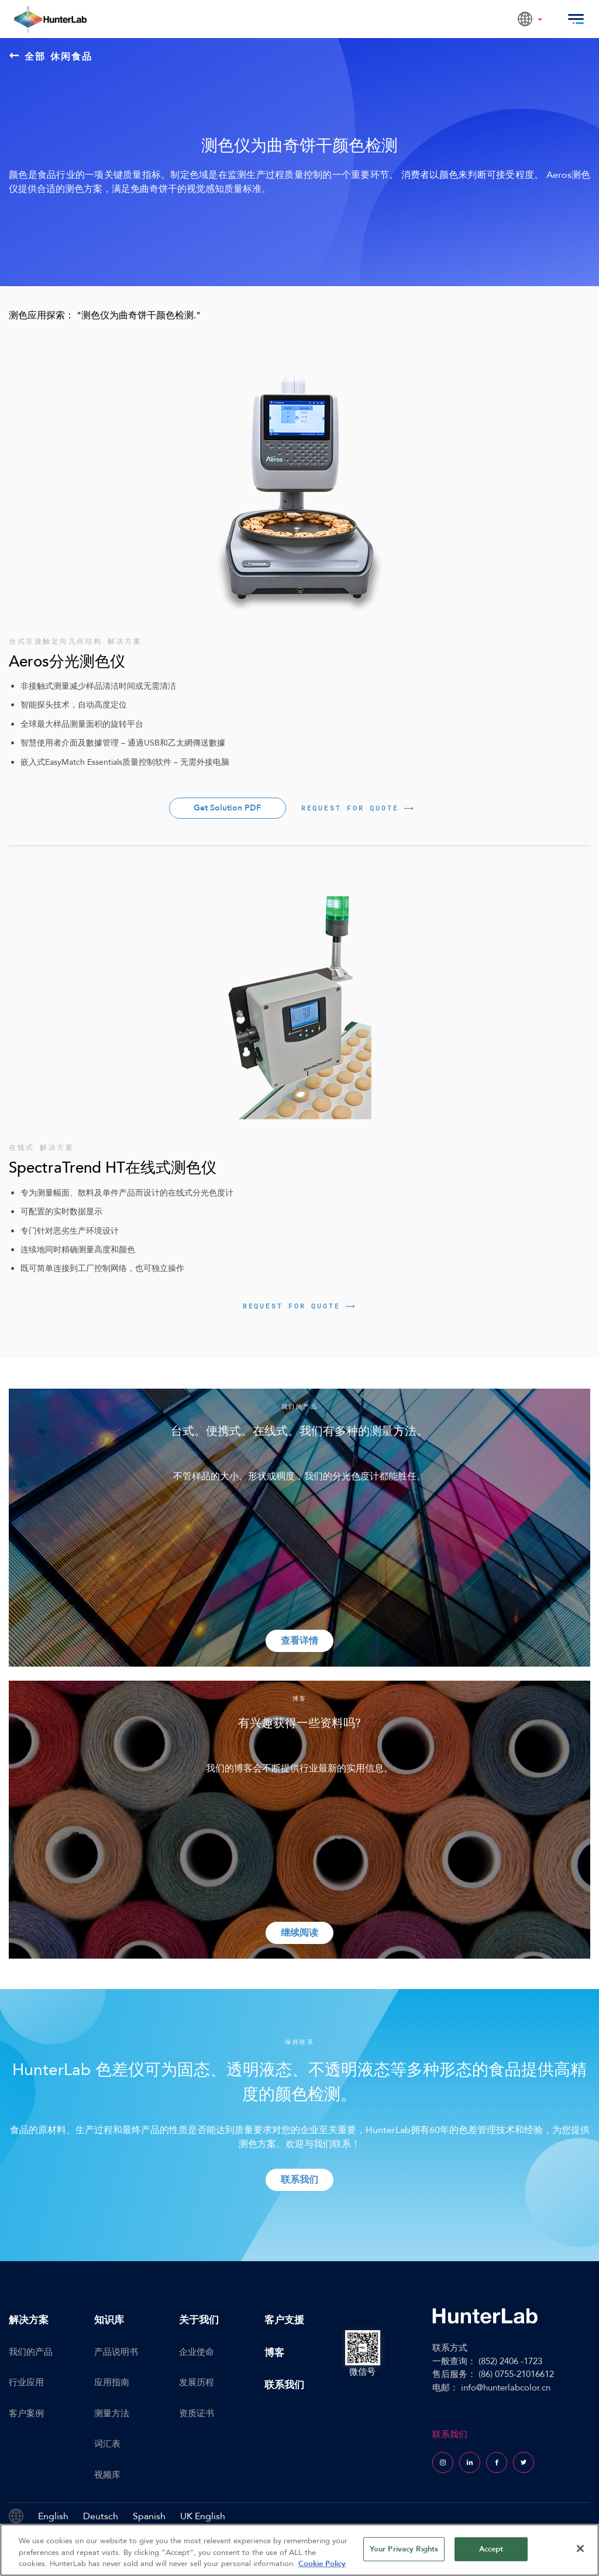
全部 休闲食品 (51, 56)
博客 (274, 2352)
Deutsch (100, 2516)
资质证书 (196, 2413)
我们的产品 (31, 2352)
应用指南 (111, 2382)
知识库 (109, 2320)
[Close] (580, 2548)
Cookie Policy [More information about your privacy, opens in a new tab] (322, 2563)
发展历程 (196, 2382)
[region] (299, 2550)
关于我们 (199, 2320)
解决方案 (29, 2320)
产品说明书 (116, 2352)
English (53, 2516)
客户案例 (26, 2413)
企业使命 (196, 2352)
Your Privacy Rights (404, 2548)
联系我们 (284, 2385)
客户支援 (284, 2320)
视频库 (107, 2475)
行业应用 (26, 2382)
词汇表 (107, 2444)
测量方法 (111, 2413)
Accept (491, 2548)
